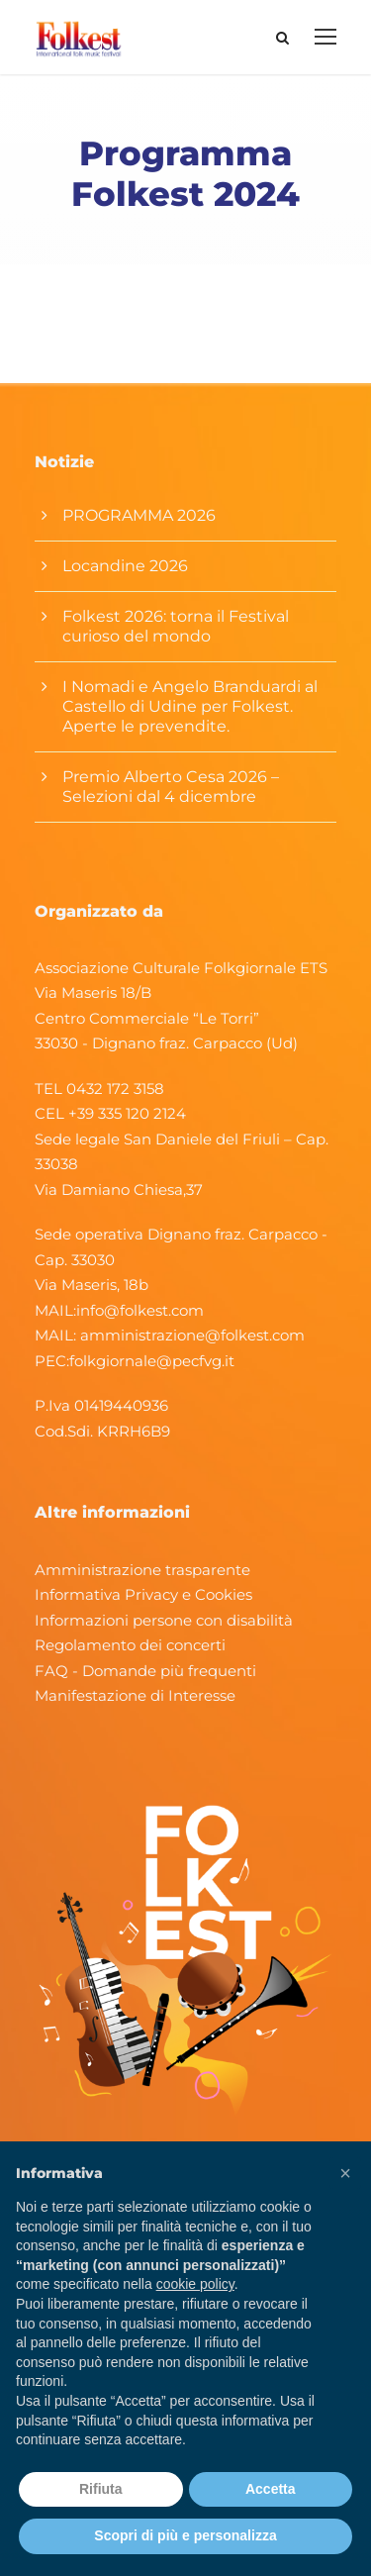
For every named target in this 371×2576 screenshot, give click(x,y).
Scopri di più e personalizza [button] (185, 2535)
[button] (345, 2173)
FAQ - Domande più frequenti (145, 1670)
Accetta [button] (270, 2489)
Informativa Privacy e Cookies (143, 1594)
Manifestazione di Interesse (135, 1695)
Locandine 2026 (125, 565)
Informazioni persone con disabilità (164, 1620)
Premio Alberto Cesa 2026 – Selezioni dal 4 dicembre (170, 786)
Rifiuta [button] (101, 2489)
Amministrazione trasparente (142, 1569)
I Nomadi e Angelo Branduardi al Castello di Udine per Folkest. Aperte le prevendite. (190, 706)
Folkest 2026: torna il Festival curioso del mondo (175, 626)
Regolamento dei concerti (130, 1644)
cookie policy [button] (195, 2284)
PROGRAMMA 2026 (139, 515)
